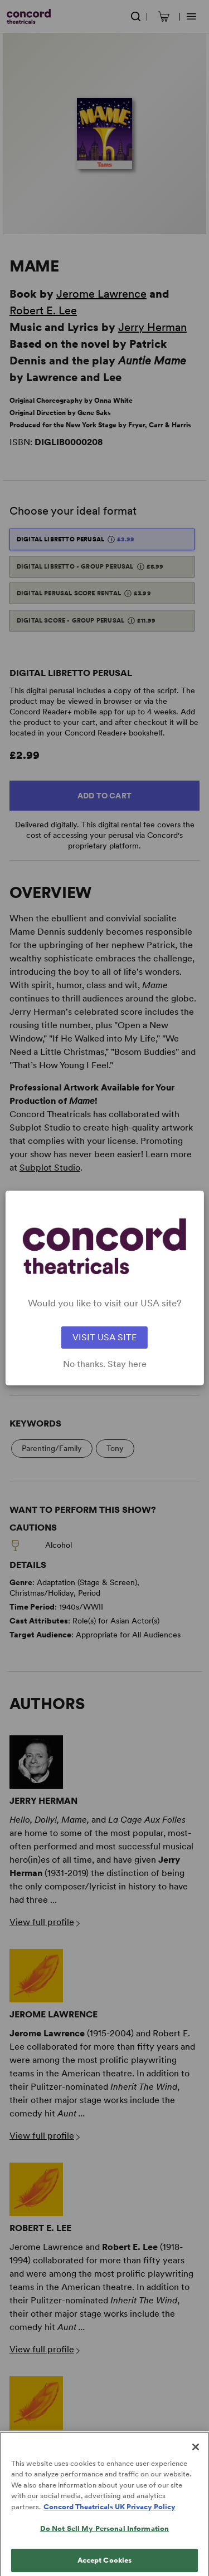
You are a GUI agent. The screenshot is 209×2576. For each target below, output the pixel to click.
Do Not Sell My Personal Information (104, 2538)
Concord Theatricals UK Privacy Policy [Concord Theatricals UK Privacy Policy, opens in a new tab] (109, 2516)
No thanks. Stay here (105, 1364)
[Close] (195, 2456)
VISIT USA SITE (104, 1337)
